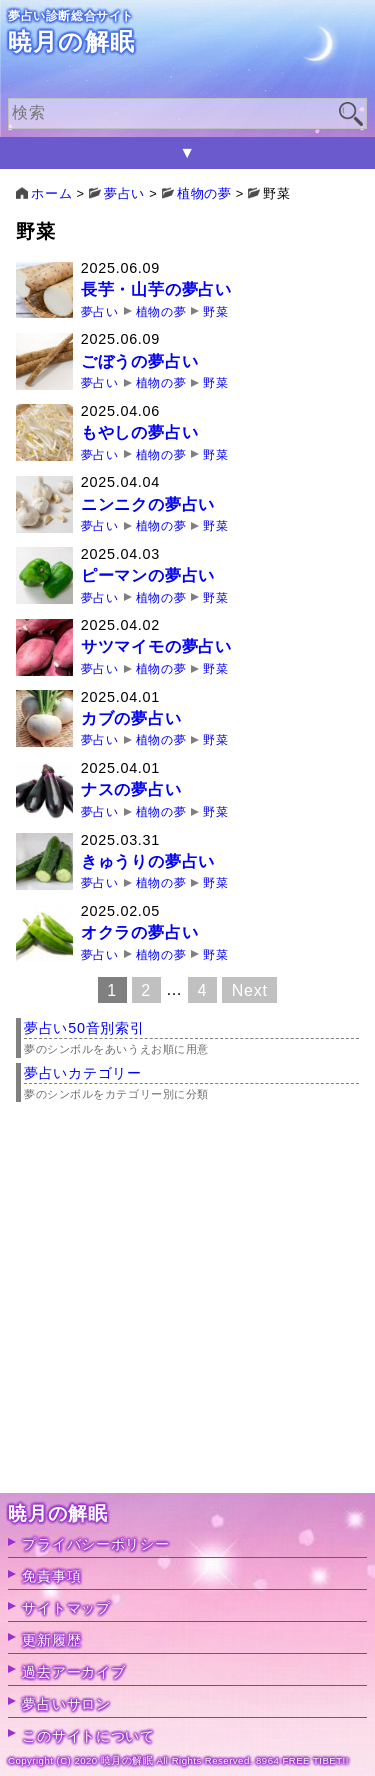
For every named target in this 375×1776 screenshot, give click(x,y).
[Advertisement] (187, 1305)
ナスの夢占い (131, 789)
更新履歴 (51, 1640)
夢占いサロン (66, 1704)
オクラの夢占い (140, 932)
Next (250, 989)
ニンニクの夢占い (148, 504)
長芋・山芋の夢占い (156, 289)
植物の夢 (161, 312)
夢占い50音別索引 (84, 1028)
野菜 (215, 312)
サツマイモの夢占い (156, 646)
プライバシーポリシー (95, 1544)
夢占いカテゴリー (83, 1073)
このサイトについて (88, 1736)
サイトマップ (66, 1608)
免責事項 (51, 1576)
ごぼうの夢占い (140, 361)
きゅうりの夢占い (148, 861)
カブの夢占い (131, 718)
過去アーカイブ (73, 1672)
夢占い (100, 312)
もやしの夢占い (140, 432)
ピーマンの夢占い (148, 575)
